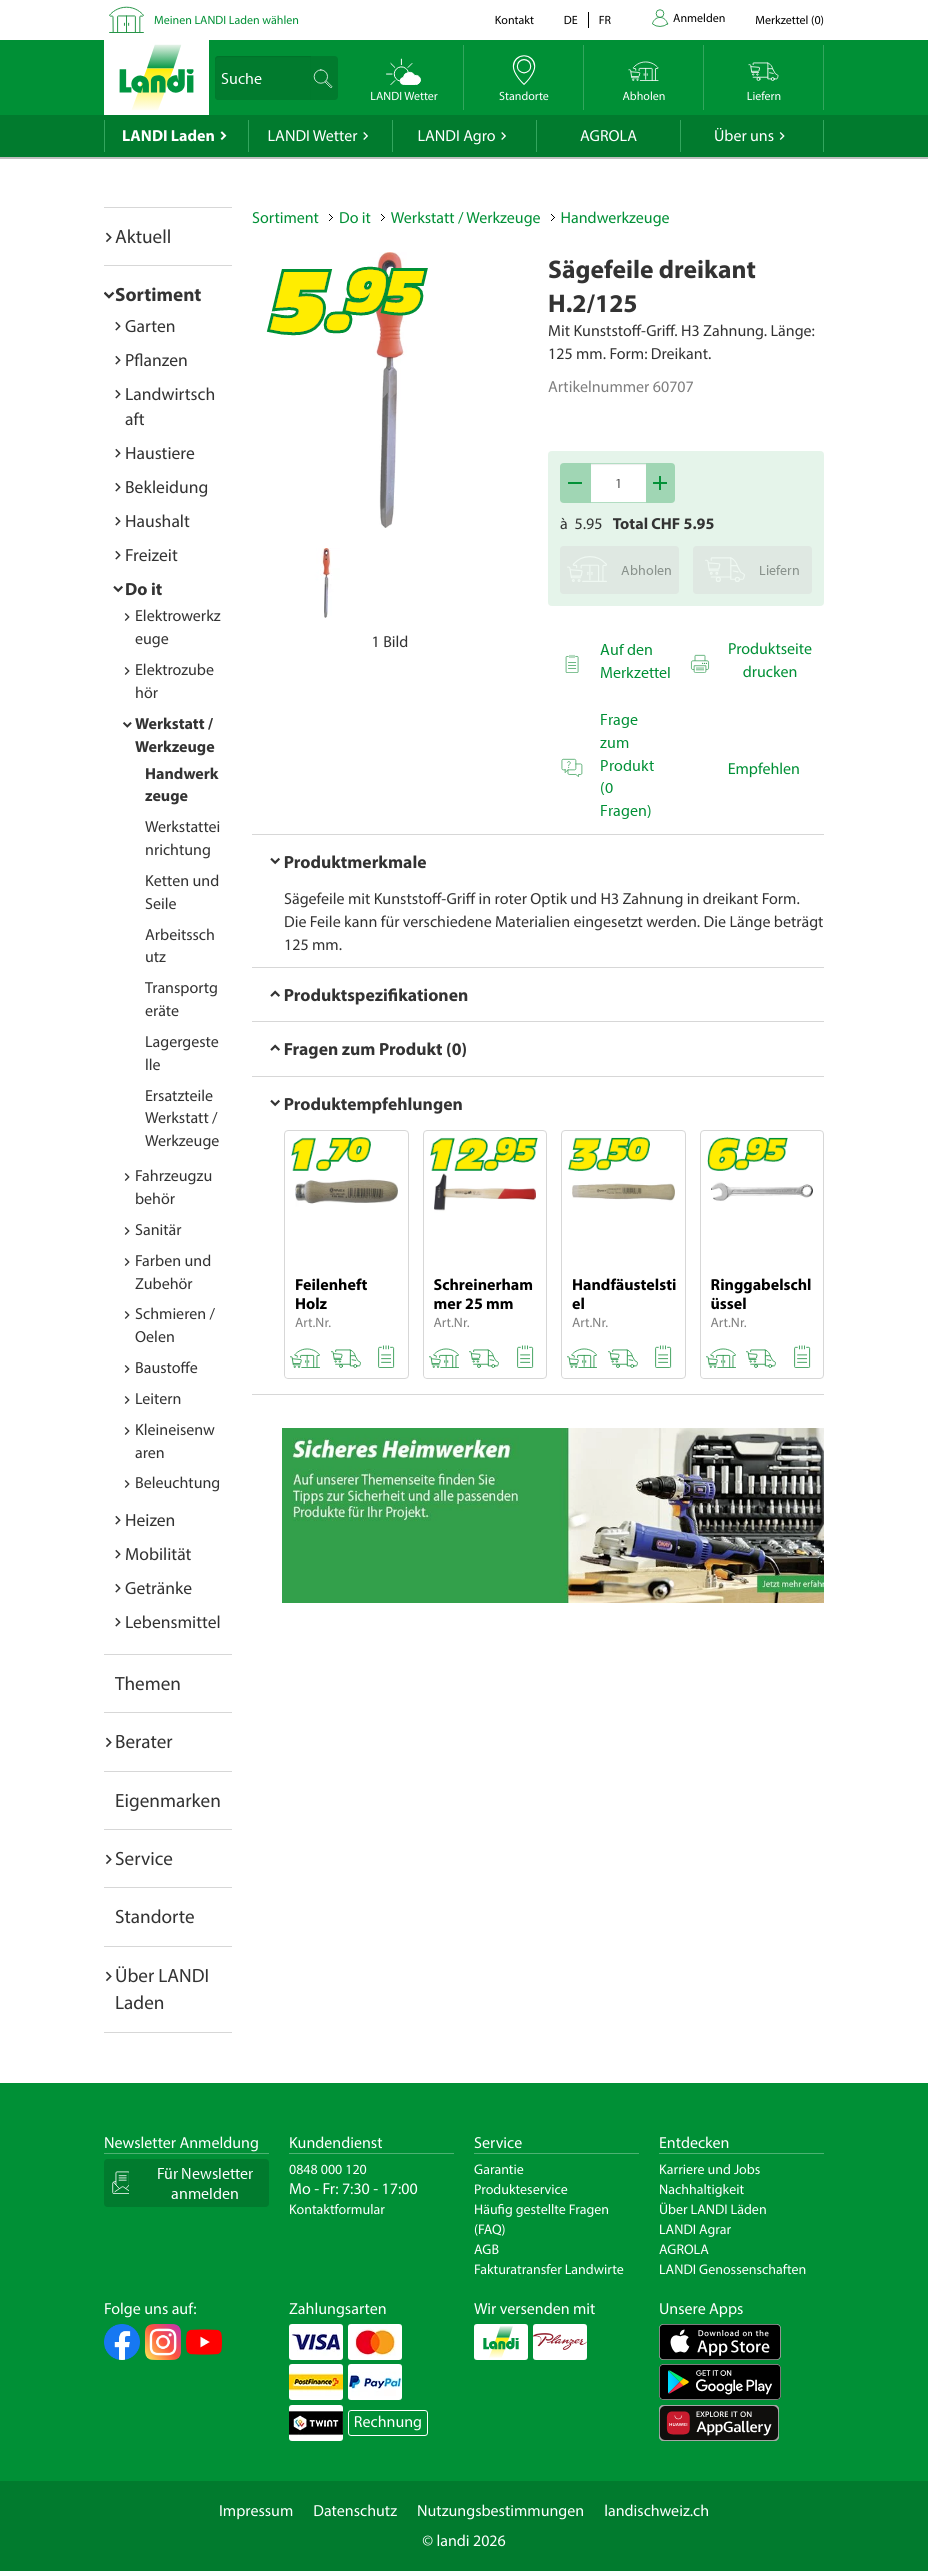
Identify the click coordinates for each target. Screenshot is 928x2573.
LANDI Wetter (313, 136)
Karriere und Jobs (709, 2169)
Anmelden (699, 18)
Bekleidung (166, 486)
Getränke (158, 1587)
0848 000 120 (328, 2169)
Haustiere (160, 452)
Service (144, 1858)
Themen (148, 1683)
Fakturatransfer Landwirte (549, 2269)
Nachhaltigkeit (701, 2189)
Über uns (744, 136)
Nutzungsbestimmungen (500, 2511)
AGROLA (608, 136)
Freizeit (151, 554)
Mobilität (158, 1553)
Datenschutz (355, 2511)
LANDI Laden (168, 136)
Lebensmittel (173, 1621)
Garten (150, 325)
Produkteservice (521, 2189)
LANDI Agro (456, 136)
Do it (143, 588)
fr (605, 20)
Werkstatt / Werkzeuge (466, 218)
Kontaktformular (337, 2209)
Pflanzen (156, 359)
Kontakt (514, 20)
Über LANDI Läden (713, 2209)
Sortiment (158, 294)
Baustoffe (166, 1368)
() (789, 20)
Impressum (256, 2511)
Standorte (155, 1916)
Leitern (158, 1399)
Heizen (150, 1519)
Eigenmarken (168, 1800)
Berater (144, 1741)
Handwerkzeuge (615, 218)
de (571, 20)
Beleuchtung (177, 1483)
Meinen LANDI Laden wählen (226, 20)
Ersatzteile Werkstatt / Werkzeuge (182, 1119)
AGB (486, 2249)
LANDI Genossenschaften (732, 2269)
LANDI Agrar (695, 2229)
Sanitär (158, 1230)
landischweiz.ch (656, 2511)
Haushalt (157, 520)
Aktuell (143, 236)
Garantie (499, 2169)
